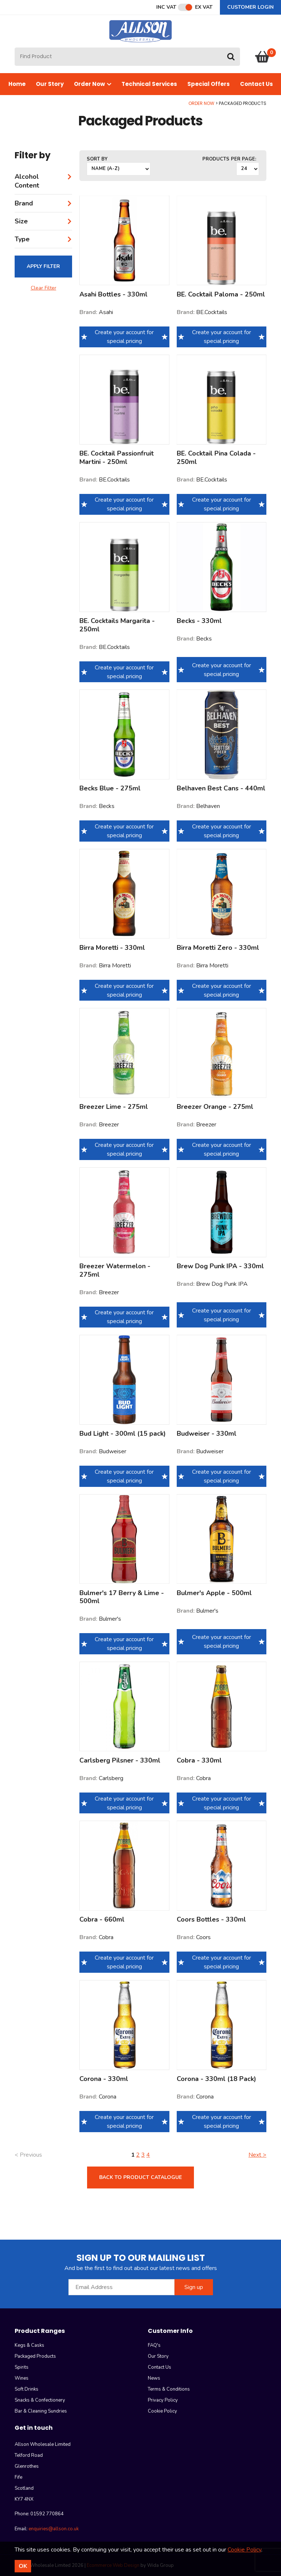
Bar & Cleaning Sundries (41, 2411)
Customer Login (250, 7)
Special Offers (208, 84)
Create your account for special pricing (124, 336)
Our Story (50, 84)
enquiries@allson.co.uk (54, 2529)
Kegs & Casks (29, 2345)
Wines (22, 2378)
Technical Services (149, 84)
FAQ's (154, 2345)
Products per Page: (229, 159)
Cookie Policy (162, 2411)
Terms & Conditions (169, 2389)
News (154, 2378)
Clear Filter (43, 287)
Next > (257, 2155)
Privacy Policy (163, 2400)
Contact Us (256, 84)
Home (17, 84)
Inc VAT (166, 7)
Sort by (97, 159)
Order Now (92, 84)
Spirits (22, 2367)
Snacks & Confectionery (40, 2400)
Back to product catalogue (140, 2177)
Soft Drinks (26, 2389)
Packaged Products (35, 2356)
